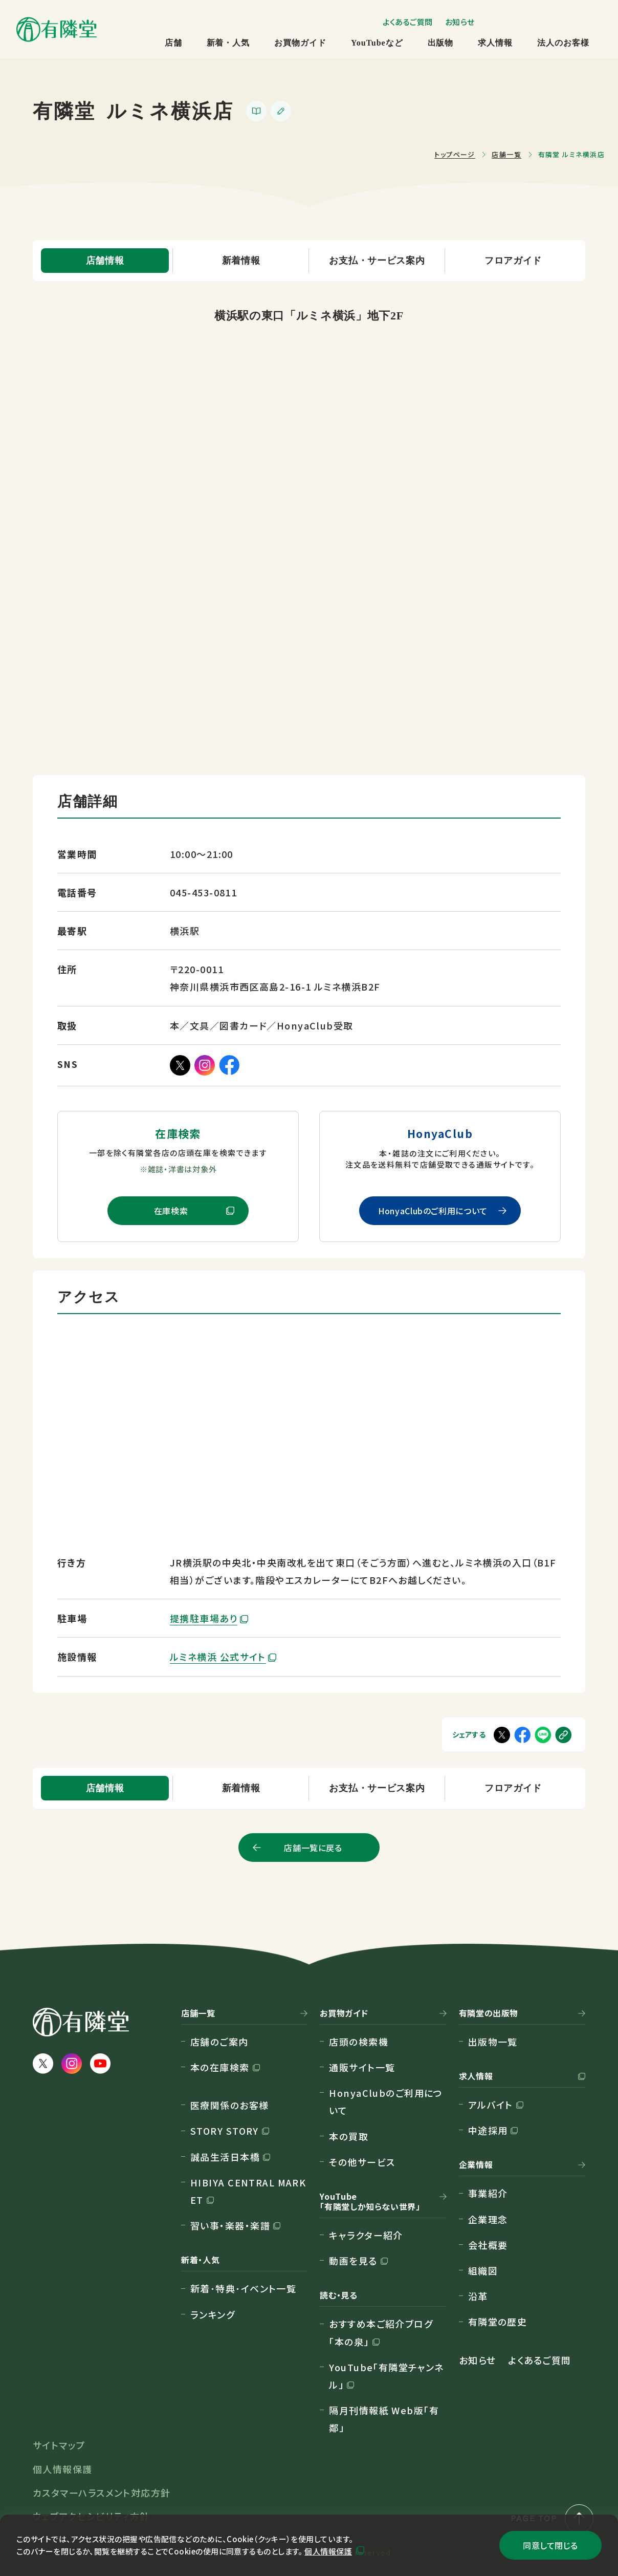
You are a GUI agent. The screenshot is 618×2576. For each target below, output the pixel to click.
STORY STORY (224, 2130)
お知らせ (460, 21)
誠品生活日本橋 (225, 2156)
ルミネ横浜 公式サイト (218, 1656)
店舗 (173, 42)
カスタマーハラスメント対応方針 (102, 2492)
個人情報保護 (328, 2551)
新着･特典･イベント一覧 (243, 2288)
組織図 (483, 2270)
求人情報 (495, 42)
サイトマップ (59, 2445)
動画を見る (353, 2260)
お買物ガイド (300, 42)
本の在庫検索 (220, 2067)
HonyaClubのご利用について (433, 1211)
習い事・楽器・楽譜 (230, 2225)
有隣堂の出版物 (488, 2013)
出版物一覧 (493, 2041)
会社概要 (488, 2244)
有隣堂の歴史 (497, 2321)
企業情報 (476, 2165)
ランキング (212, 2314)
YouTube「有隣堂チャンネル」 (386, 2375)
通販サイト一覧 (362, 2067)
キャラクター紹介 (366, 2235)
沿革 (478, 2296)
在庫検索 (171, 1211)
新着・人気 (228, 42)
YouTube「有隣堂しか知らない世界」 (370, 2202)
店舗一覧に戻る (313, 1847)
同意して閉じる (550, 2545)
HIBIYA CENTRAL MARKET (248, 2191)
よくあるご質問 (408, 21)
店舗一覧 (198, 2013)
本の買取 (348, 2136)
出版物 (441, 42)
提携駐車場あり (203, 1618)
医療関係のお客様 (229, 2105)
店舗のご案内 (219, 2041)
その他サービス (362, 2162)
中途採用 (488, 2130)
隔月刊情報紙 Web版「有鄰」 (384, 2418)
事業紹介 (488, 2193)
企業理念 (488, 2219)
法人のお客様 (563, 42)
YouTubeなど (377, 42)
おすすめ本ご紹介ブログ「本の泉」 (381, 2332)
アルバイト (490, 2104)
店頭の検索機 (358, 2041)
